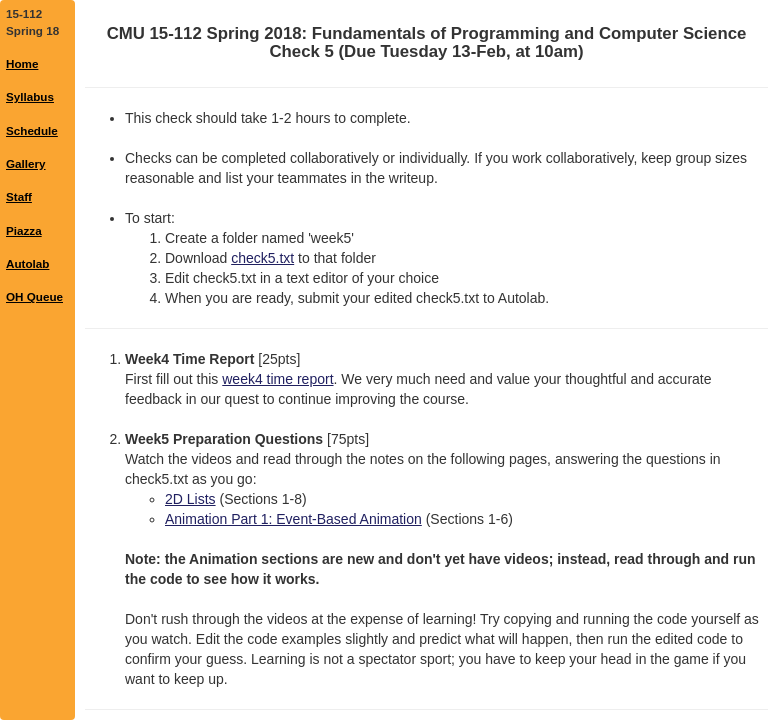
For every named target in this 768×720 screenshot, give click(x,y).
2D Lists (190, 499)
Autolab (27, 263)
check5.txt (262, 258)
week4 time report (277, 379)
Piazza (24, 230)
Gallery (26, 163)
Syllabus (30, 96)
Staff (19, 196)
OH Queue (34, 296)
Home (22, 63)
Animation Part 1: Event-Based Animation (293, 519)
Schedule (32, 130)
